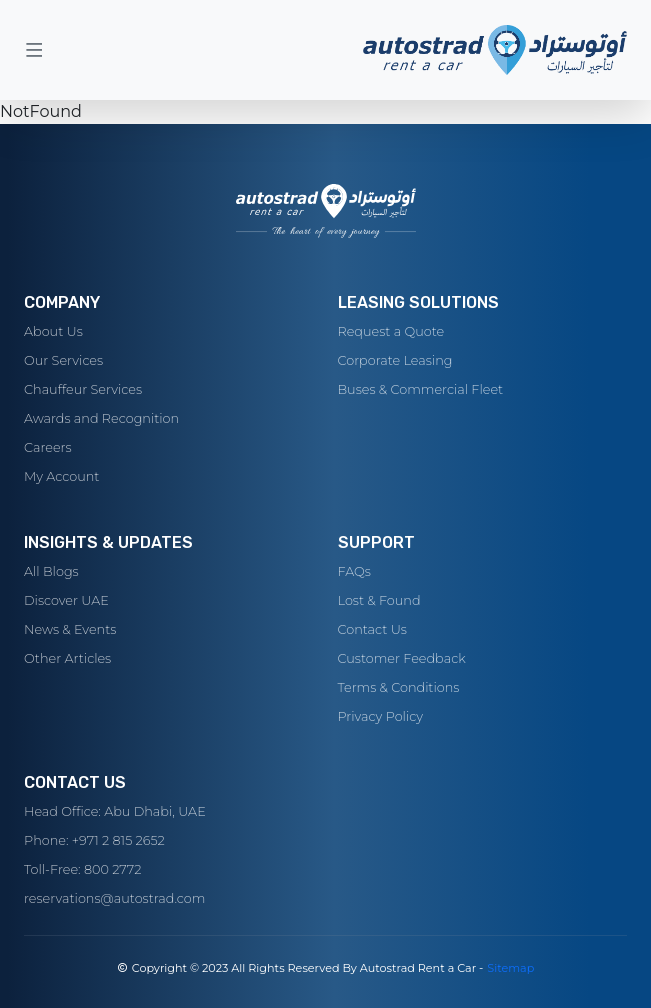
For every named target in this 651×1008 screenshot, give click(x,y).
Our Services (63, 360)
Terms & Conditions (399, 687)
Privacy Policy (381, 716)
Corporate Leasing (395, 360)
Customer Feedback (402, 658)
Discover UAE (66, 600)
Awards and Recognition (101, 418)
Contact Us (372, 629)
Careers (48, 447)
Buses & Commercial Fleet (421, 389)
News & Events (70, 629)
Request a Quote (391, 331)
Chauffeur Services (83, 389)
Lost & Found (379, 600)
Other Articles (67, 658)
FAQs (354, 571)
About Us (53, 331)
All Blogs (51, 571)
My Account (61, 476)
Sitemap (510, 968)
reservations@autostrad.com (114, 898)
